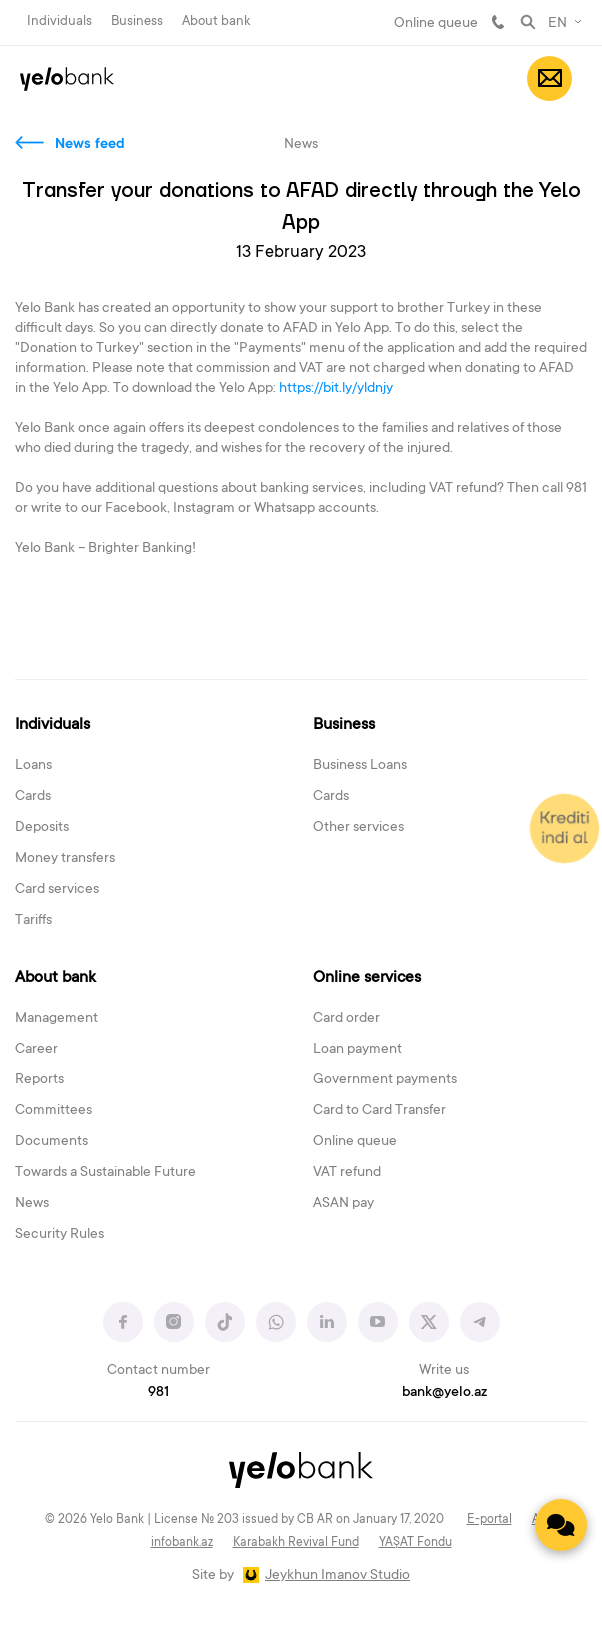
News (32, 1204)
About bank (216, 21)
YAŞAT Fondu (415, 1543)
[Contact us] (561, 1525)
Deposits (42, 828)
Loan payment (357, 1050)
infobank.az (182, 1543)
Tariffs (33, 921)
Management (56, 1019)
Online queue (436, 24)
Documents (51, 1142)
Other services (358, 828)
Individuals (59, 21)
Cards (33, 797)
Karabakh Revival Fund (296, 1543)
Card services (57, 890)
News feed (90, 145)
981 (498, 22)
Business (137, 21)
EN (557, 24)
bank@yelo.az (444, 1393)
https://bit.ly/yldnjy (337, 389)
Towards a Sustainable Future (105, 1173)
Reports (39, 1080)
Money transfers (65, 859)
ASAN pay (343, 1204)
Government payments (385, 1080)
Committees (53, 1111)
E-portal (489, 1520)
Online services (367, 978)
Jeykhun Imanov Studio (337, 1576)
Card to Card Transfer (379, 1111)
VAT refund (347, 1173)
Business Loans (360, 766)
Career (36, 1050)
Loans (33, 766)
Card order (346, 1019)
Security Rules (59, 1235)
